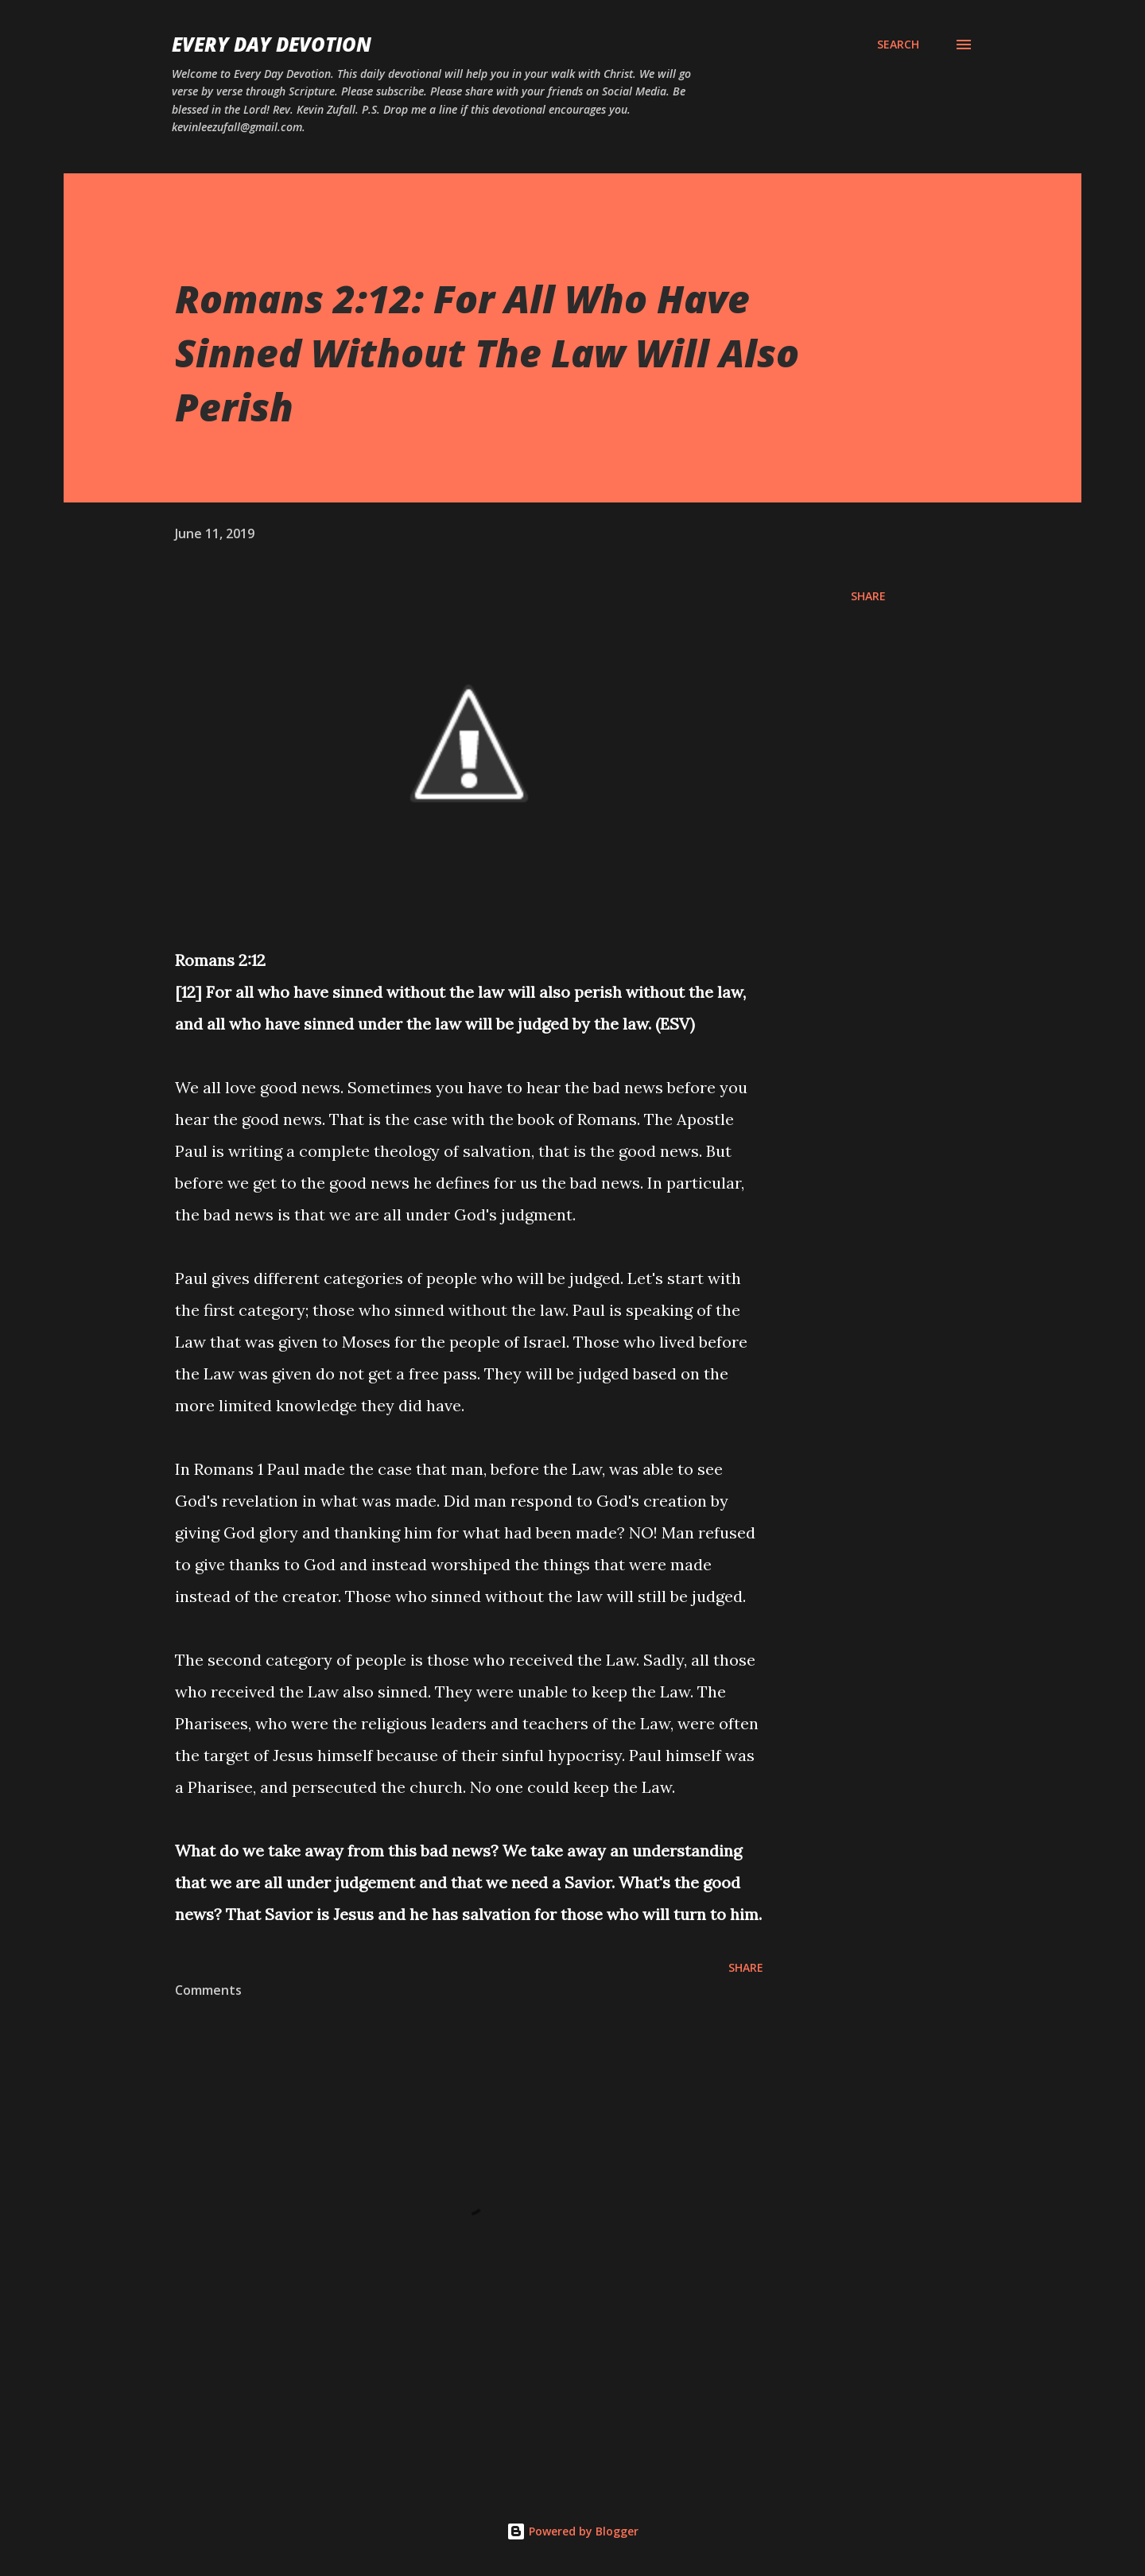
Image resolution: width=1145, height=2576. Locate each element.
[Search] (898, 44)
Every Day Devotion (271, 44)
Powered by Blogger (572, 2531)
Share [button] (868, 595)
